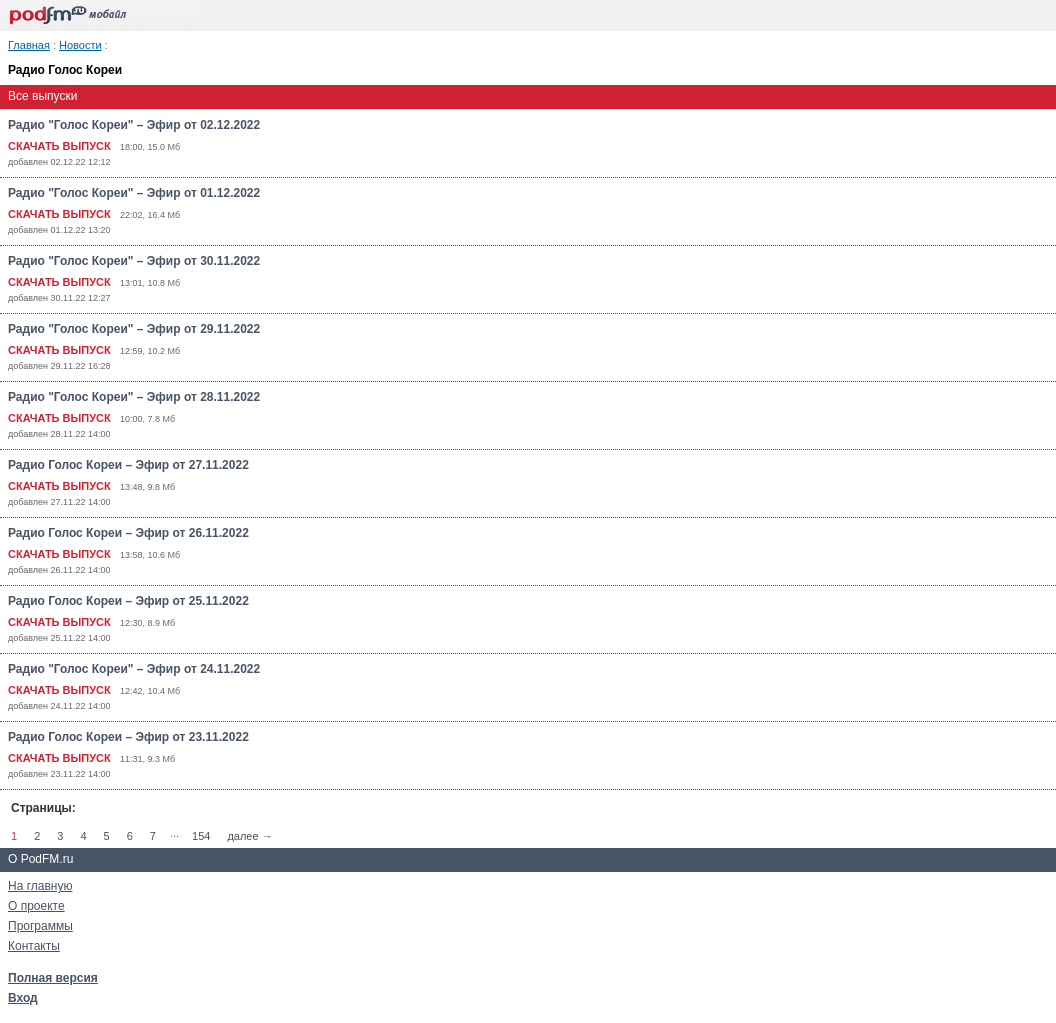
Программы (40, 926)
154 (201, 836)
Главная (29, 45)
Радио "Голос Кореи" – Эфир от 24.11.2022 (134, 669)
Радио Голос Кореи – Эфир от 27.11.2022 (128, 465)
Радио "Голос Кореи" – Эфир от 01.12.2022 (134, 193)
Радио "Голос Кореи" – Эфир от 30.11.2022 (134, 261)
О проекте (36, 906)
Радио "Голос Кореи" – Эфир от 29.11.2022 (134, 329)
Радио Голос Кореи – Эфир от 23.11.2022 (128, 737)
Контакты (34, 946)
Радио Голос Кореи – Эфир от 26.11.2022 (128, 533)
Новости (80, 45)
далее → (249, 836)
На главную (40, 886)
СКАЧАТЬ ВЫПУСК (59, 146)
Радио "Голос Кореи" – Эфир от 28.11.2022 (134, 397)
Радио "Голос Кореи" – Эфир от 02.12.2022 (134, 125)
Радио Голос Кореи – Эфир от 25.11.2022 (128, 601)
